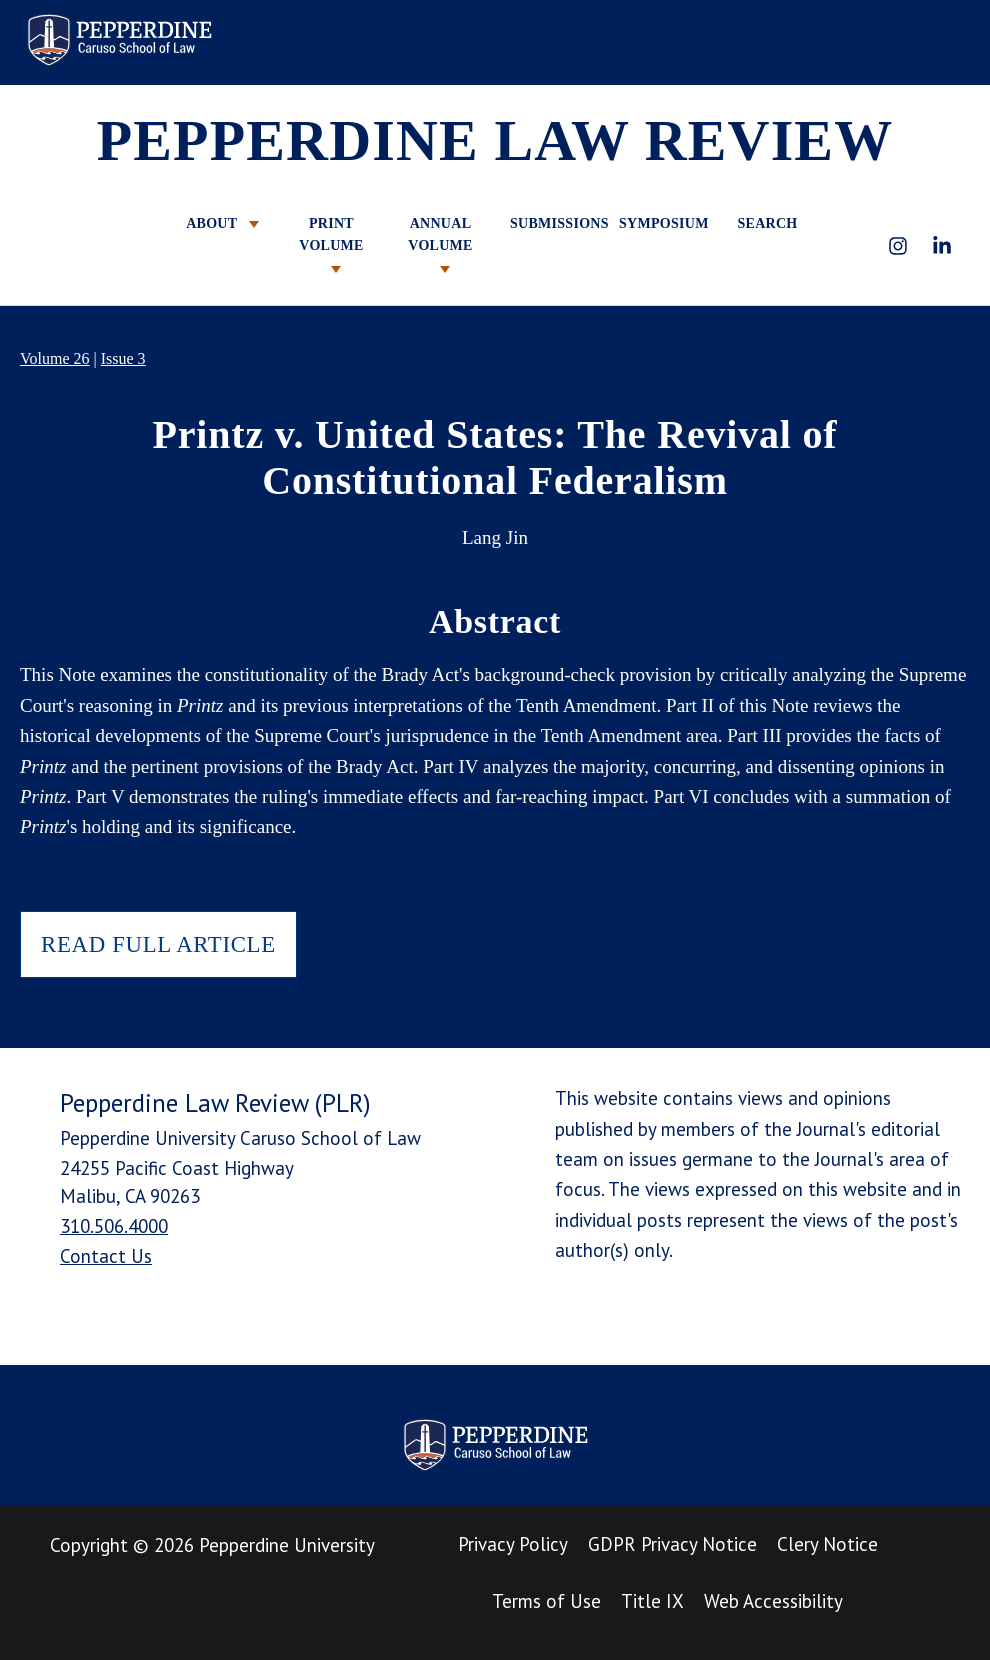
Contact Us (106, 1256)
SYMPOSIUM (658, 223)
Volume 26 (54, 358)
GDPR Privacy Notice (672, 1544)
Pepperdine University (287, 1545)
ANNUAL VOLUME (440, 244)
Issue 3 (123, 358)
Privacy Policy (513, 1544)
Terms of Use (546, 1601)
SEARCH (767, 223)
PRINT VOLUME (331, 244)
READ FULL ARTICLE (158, 944)
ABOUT (222, 223)
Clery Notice (827, 1544)
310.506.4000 (114, 1226)
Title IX (652, 1601)
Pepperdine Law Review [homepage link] (119, 40)
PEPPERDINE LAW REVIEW (495, 140)
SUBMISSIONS (549, 223)
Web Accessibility (773, 1601)
